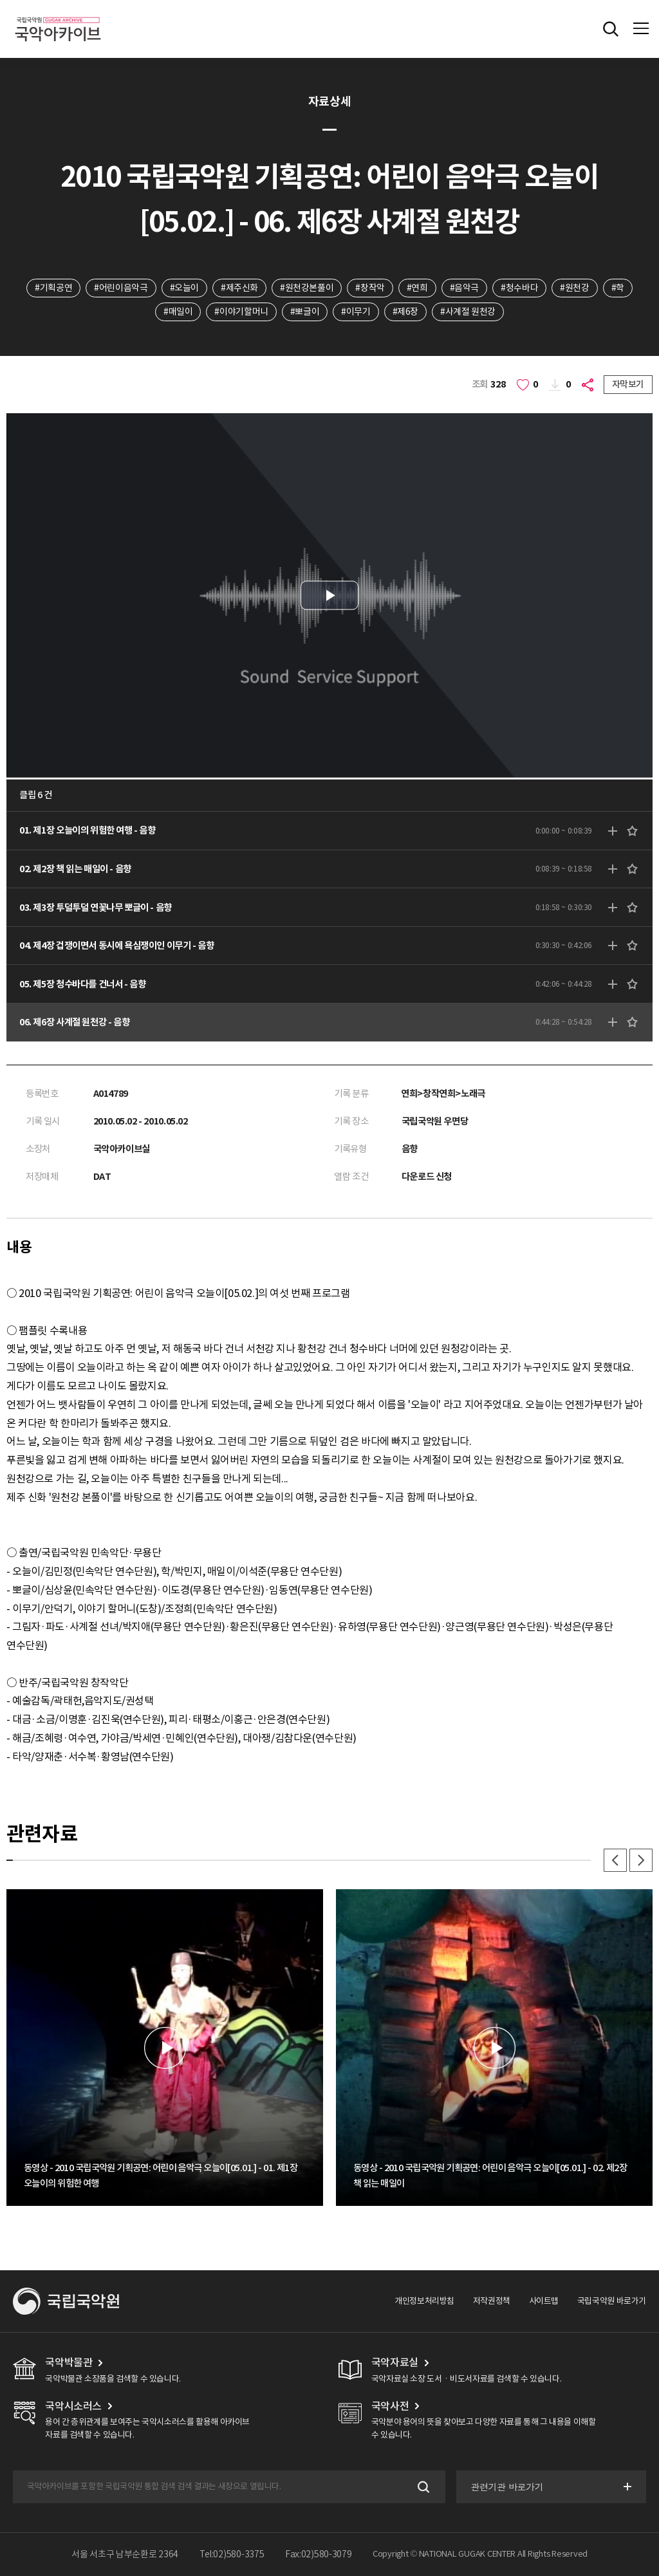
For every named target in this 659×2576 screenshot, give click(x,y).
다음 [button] (641, 1860)
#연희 (417, 288)
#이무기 (355, 311)
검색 (422, 2487)
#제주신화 (239, 288)
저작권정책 (491, 2300)
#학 (617, 288)
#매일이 (177, 311)
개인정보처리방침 (424, 2300)
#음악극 (464, 288)
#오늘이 (184, 288)
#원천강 (574, 288)
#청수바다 (519, 288)
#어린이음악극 (120, 288)
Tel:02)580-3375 (232, 2554)
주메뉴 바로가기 (0, 0)
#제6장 (405, 311)
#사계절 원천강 (468, 311)
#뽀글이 (304, 311)
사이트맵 (544, 2300)
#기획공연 (53, 288)
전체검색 (610, 28)
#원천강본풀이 (306, 288)
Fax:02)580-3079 (318, 2554)
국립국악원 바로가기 (611, 2300)
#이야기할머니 (241, 311)
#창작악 (369, 288)
